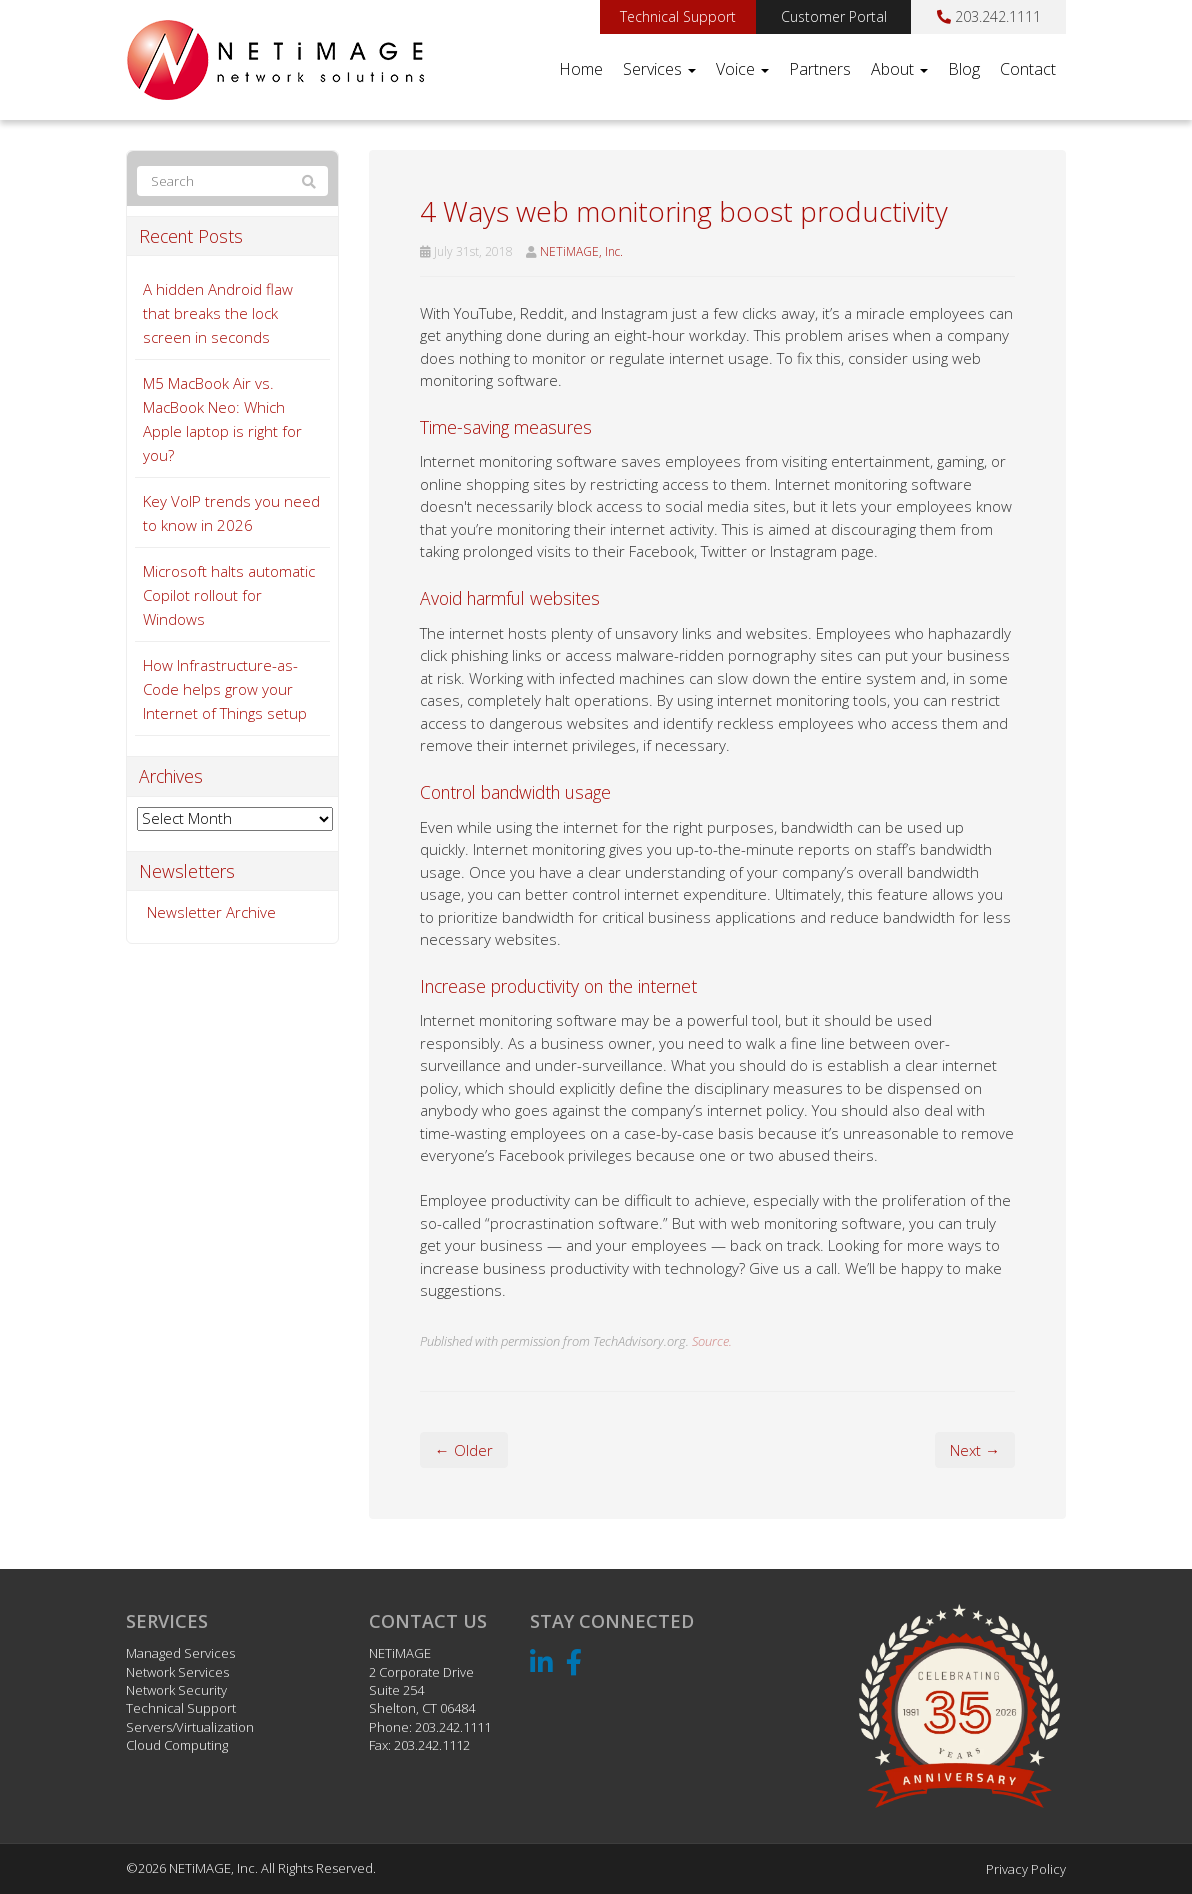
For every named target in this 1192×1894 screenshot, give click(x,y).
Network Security (176, 1690)
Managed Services (180, 1653)
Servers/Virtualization (190, 1727)
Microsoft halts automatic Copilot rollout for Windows (229, 595)
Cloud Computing (177, 1745)
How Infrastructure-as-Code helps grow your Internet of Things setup (225, 689)
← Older (464, 1450)
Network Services (177, 1672)
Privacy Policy (1026, 1869)
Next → (975, 1450)
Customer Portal (834, 16)
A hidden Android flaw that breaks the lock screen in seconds (218, 313)
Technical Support (678, 16)
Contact (1028, 69)
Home (581, 69)
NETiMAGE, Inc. (581, 251)
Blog (964, 69)
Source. (712, 1341)
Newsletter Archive (211, 912)
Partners (820, 69)
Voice (742, 69)
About (899, 69)
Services (659, 69)
